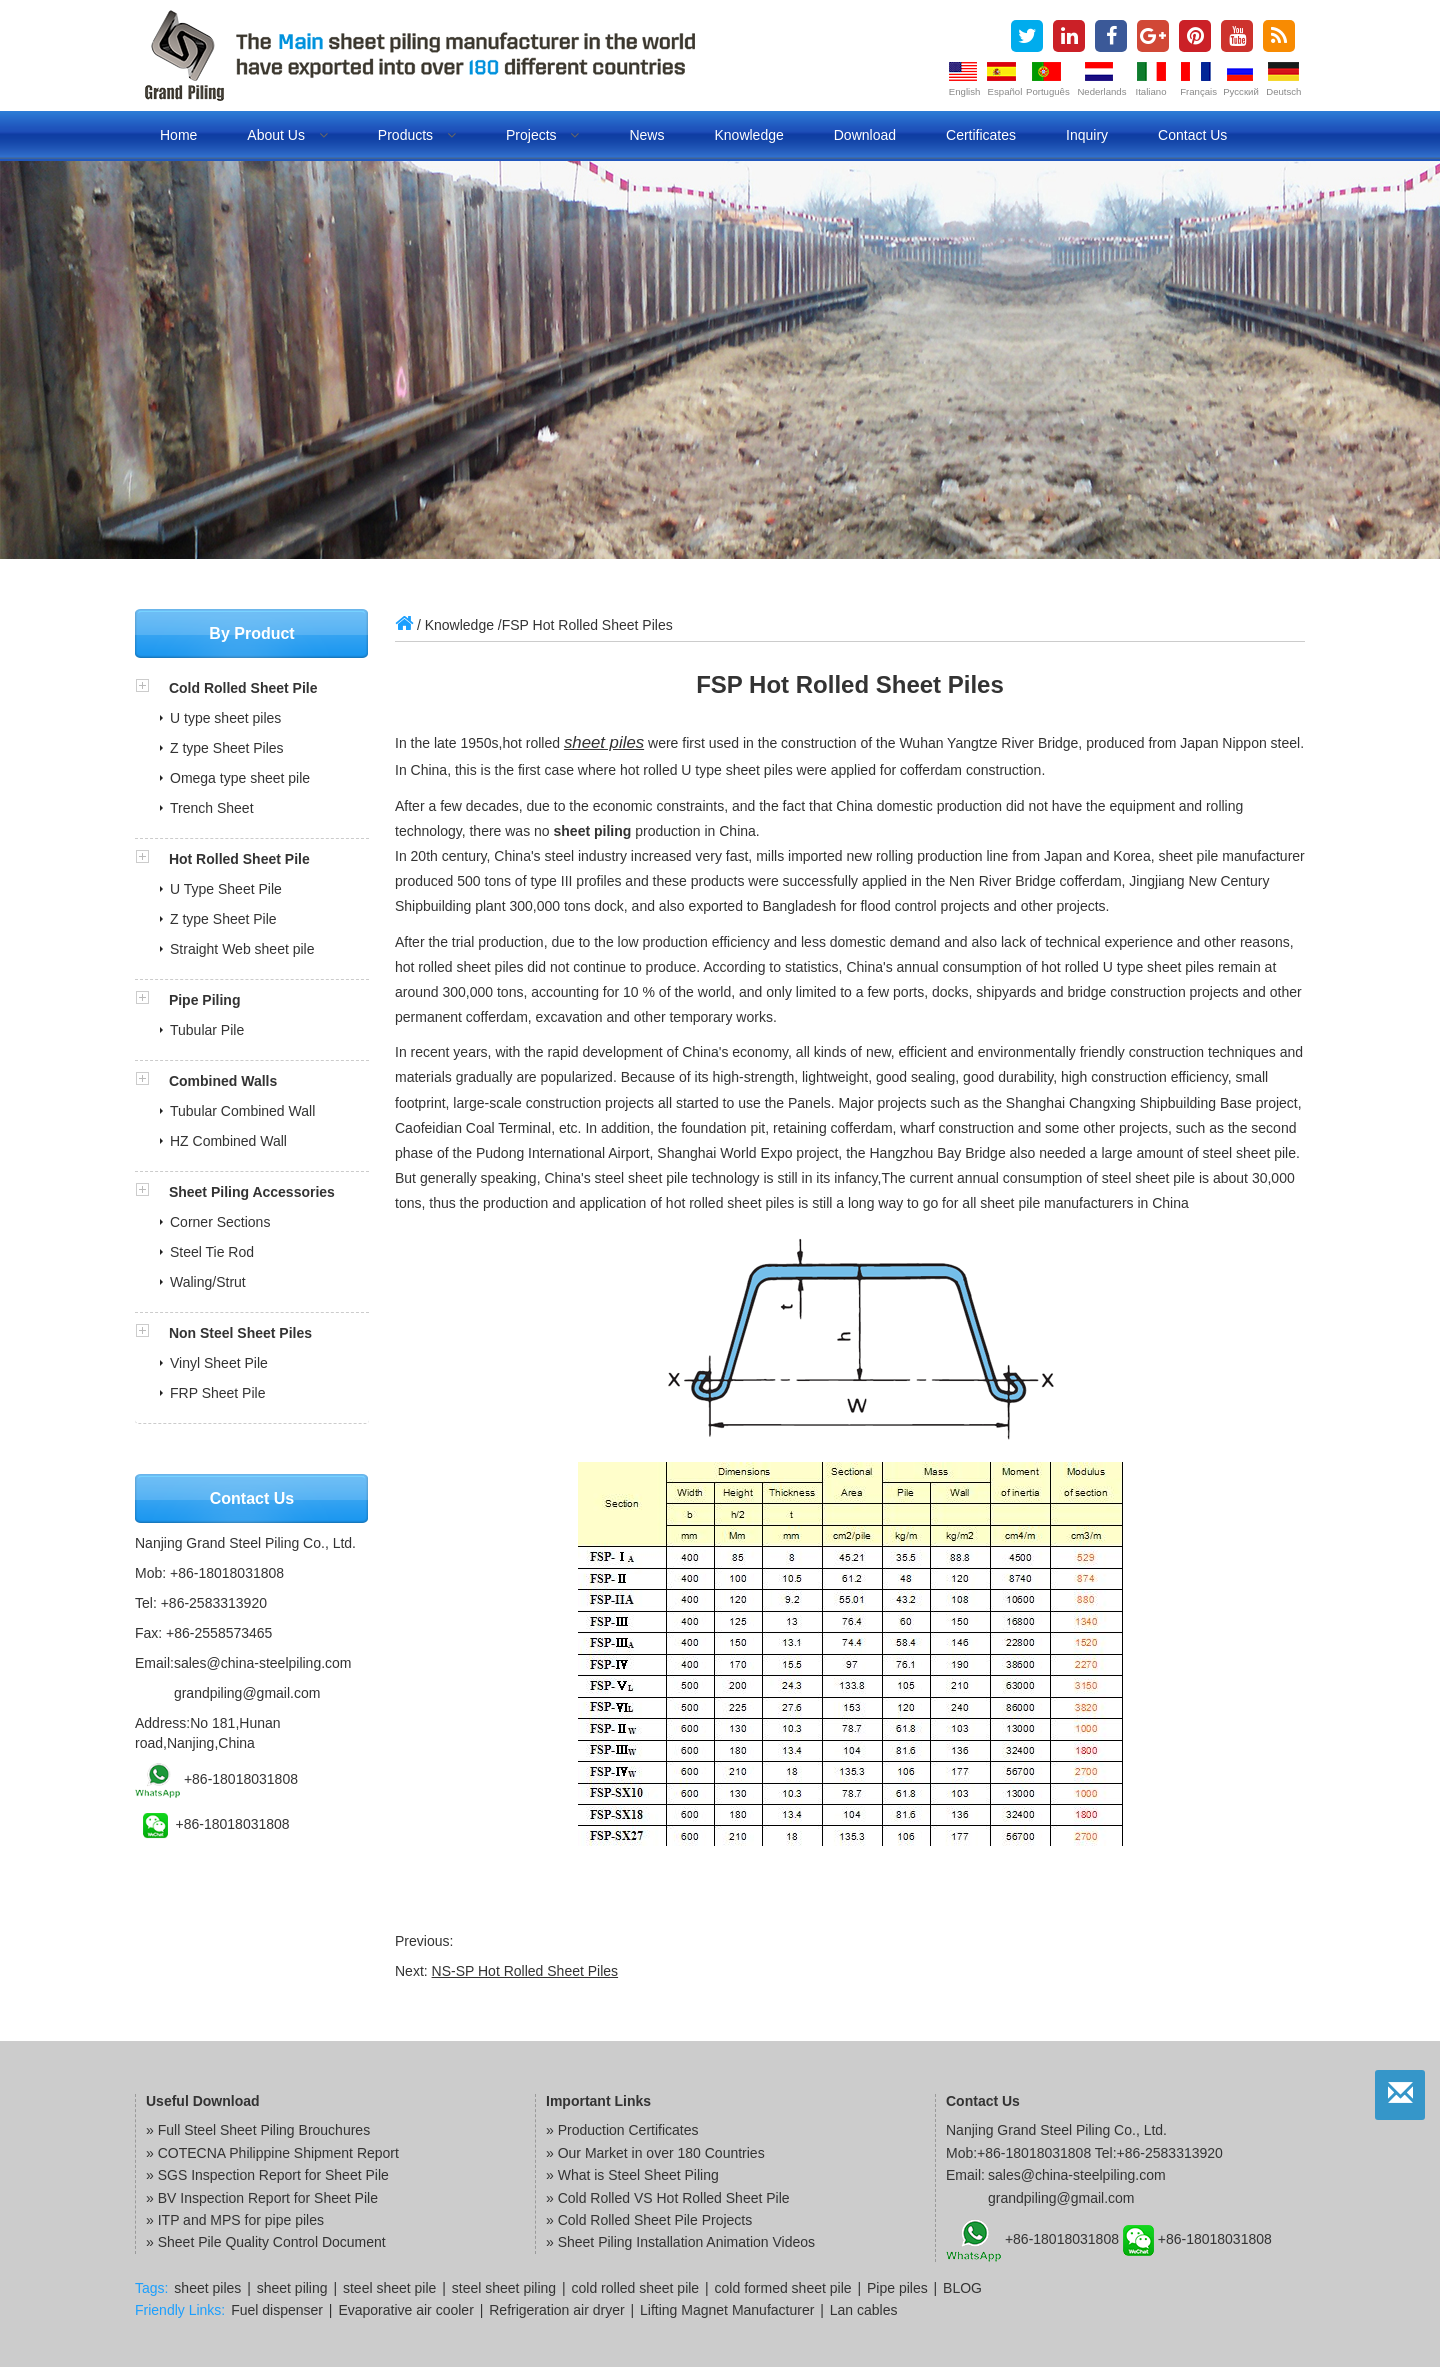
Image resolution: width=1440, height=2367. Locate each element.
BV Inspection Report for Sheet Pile (268, 2198)
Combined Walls (223, 1081)
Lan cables (864, 2310)
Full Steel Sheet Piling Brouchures (264, 2130)
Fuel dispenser (277, 2310)
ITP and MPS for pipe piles (241, 2220)
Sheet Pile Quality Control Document (272, 2242)
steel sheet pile (389, 2288)
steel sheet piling (504, 2288)
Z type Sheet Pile (223, 919)
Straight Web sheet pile (242, 949)
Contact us (1192, 135)
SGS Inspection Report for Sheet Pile (273, 2175)
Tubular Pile (207, 1030)
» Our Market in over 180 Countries (655, 2153)
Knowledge (748, 135)
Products (417, 135)
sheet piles (604, 742)
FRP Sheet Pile (217, 1393)
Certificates (981, 135)
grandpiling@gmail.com (247, 1693)
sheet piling (292, 2288)
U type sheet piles (225, 718)
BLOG (962, 2288)
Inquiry (1087, 135)
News (646, 135)
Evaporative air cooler (405, 2310)
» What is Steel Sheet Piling (632, 2175)
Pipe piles (897, 2288)
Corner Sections (220, 1222)
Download (865, 135)
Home (178, 135)
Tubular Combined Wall (242, 1111)
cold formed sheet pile (783, 2288)
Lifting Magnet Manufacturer (727, 2310)
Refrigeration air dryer (556, 2310)
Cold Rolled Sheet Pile (243, 688)
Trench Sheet (212, 808)
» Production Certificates (622, 2130)
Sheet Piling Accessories (252, 1192)
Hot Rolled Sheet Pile (239, 859)
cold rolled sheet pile (636, 2288)
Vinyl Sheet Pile (219, 1363)
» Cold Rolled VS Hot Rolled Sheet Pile (668, 2198)
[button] (152, 688)
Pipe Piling (205, 1000)
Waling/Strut (208, 1282)
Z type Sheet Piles (227, 748)
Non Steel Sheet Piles (240, 1333)
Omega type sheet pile (240, 778)
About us (287, 135)
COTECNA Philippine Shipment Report (278, 2153)
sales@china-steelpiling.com (263, 1663)
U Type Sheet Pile (226, 889)
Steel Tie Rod (212, 1252)
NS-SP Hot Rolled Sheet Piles (525, 1971)
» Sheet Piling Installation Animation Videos (680, 2242)
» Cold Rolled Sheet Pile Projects (649, 2220)
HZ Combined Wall (228, 1141)
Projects (542, 135)
